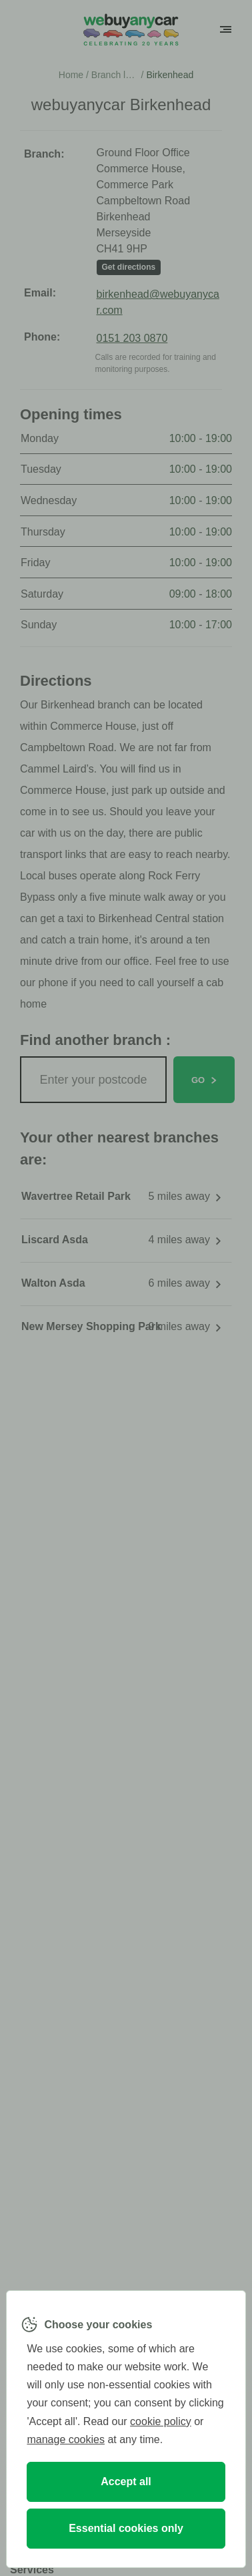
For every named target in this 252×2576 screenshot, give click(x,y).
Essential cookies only (126, 2528)
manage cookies (66, 2439)
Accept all (126, 2481)
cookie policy (160, 2421)
